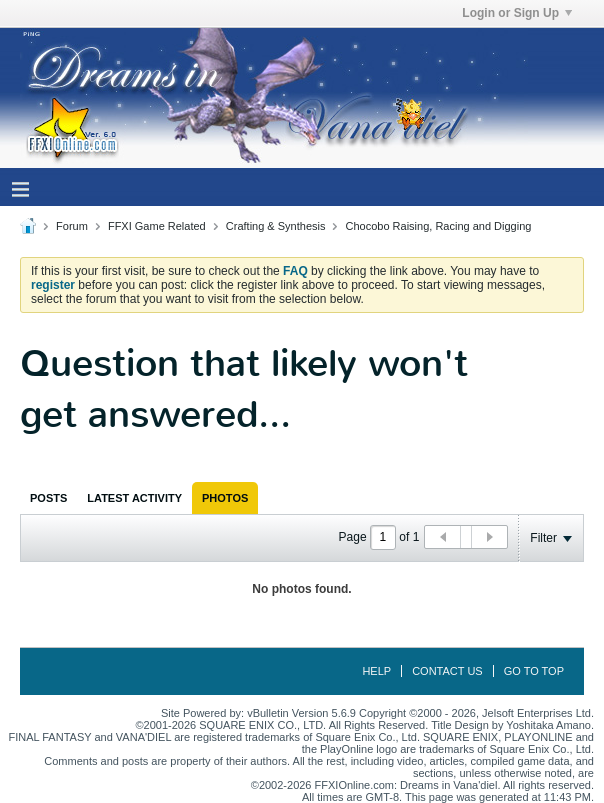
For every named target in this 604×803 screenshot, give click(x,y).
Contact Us (447, 671)
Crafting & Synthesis (276, 226)
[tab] (48, 498)
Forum (72, 226)
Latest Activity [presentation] (134, 498)
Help (376, 671)
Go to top (534, 671)
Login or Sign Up (517, 13)
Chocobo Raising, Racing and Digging (439, 226)
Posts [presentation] (48, 498)
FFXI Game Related (157, 226)
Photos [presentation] (225, 498)
